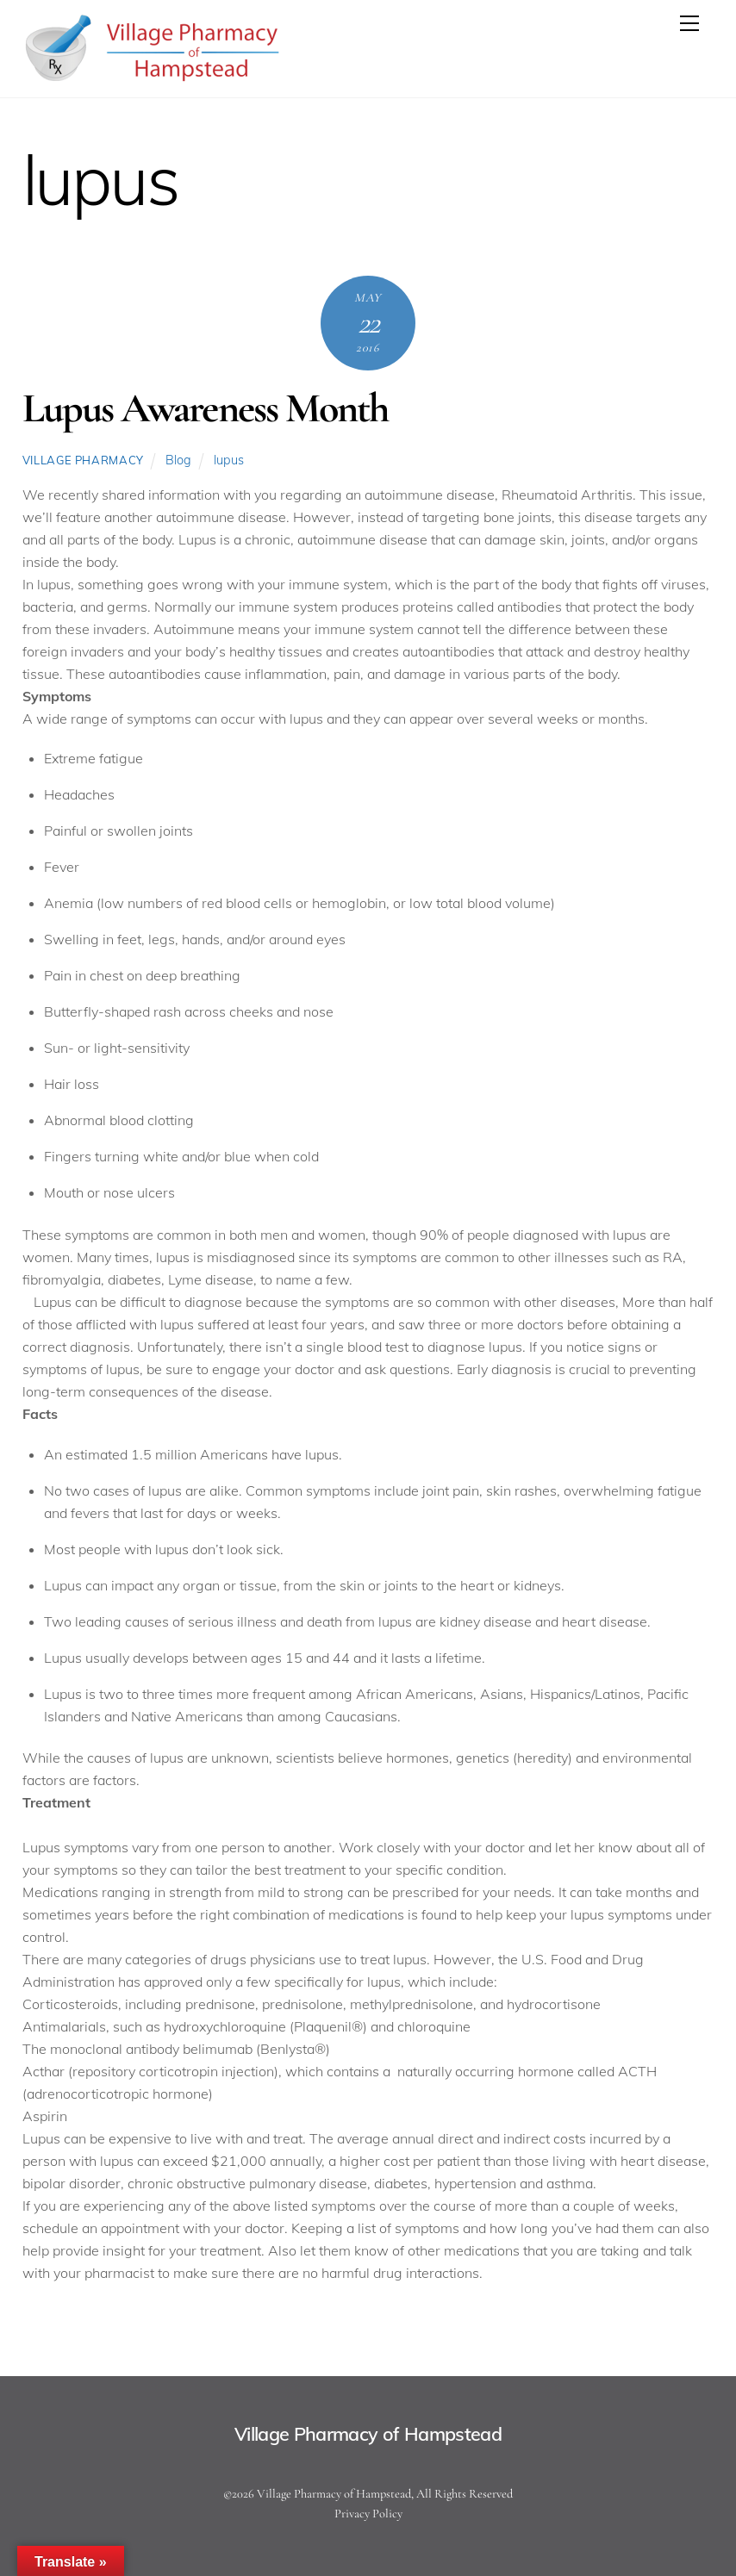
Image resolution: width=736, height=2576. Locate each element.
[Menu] (689, 23)
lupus (229, 460)
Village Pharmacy (83, 460)
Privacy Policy (368, 2513)
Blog (178, 460)
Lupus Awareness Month (205, 408)
